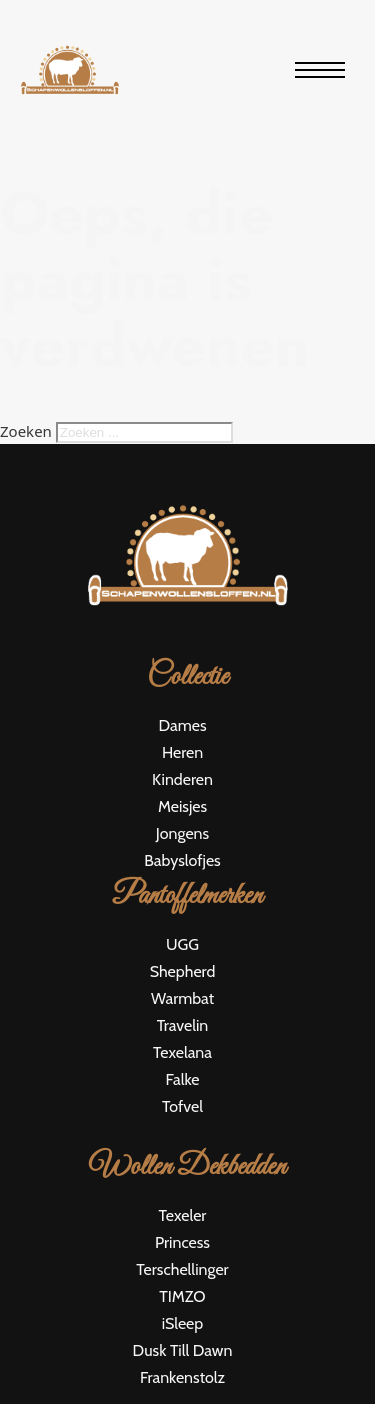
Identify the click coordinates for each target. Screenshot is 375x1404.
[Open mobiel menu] (320, 70)
